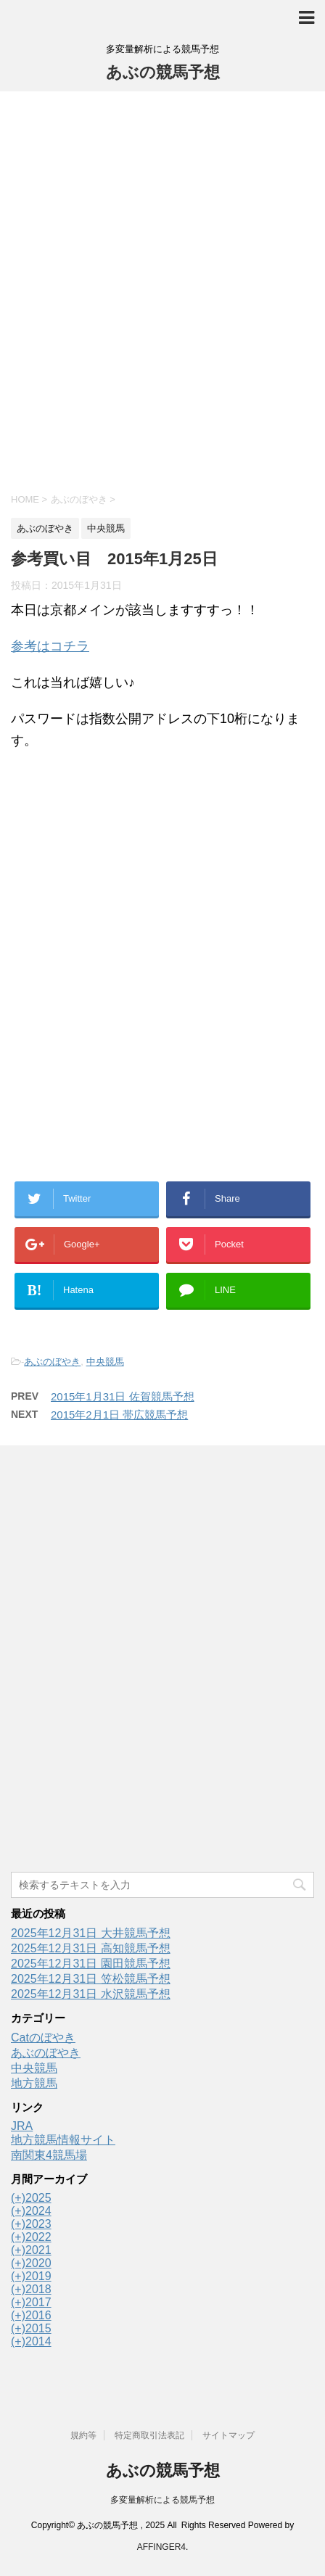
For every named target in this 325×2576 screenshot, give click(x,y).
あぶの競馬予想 (163, 72)
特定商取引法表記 (149, 2435)
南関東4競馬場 (49, 2155)
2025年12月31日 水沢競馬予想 (90, 1994)
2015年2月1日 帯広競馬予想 (119, 1414)
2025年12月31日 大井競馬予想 (90, 1933)
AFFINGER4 (161, 2547)
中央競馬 (105, 1361)
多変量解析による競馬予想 (162, 2500)
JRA (22, 2126)
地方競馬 (34, 2083)
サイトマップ (228, 2435)
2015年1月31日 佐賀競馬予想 (122, 1396)
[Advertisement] (162, 290)
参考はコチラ (50, 646)
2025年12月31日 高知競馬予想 (90, 1948)
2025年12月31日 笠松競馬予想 (90, 1979)
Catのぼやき (43, 2037)
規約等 (83, 2435)
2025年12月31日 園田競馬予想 (90, 1963)
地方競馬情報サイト (63, 2140)
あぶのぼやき (52, 1361)
